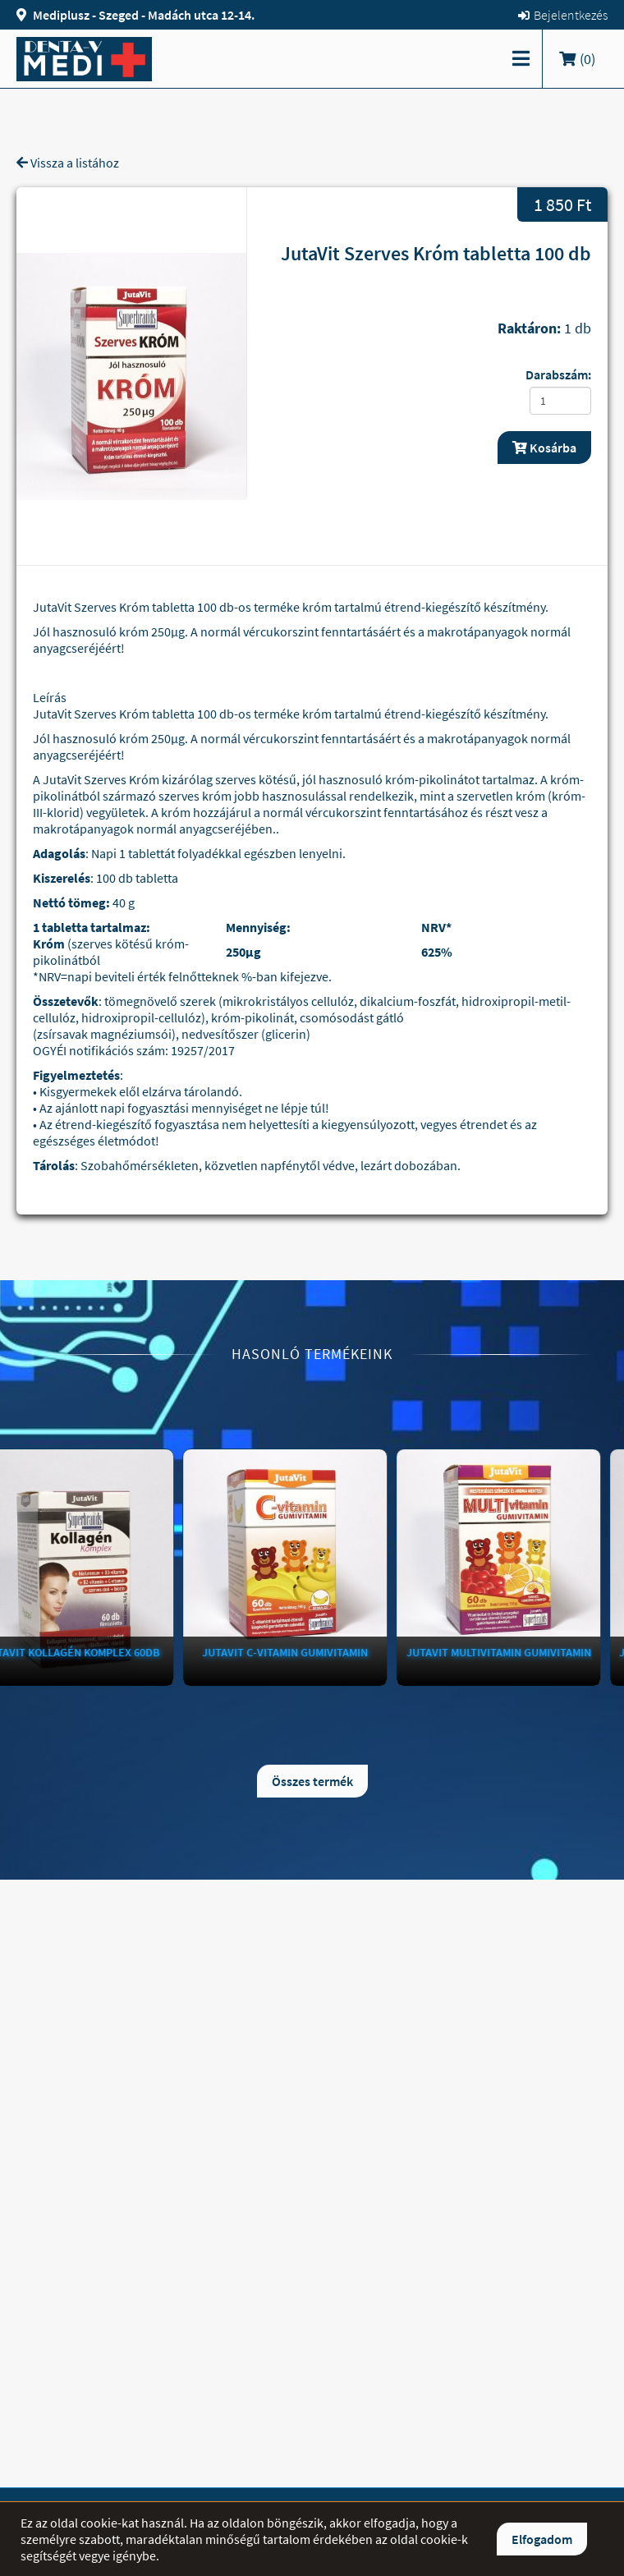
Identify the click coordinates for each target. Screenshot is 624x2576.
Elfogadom (542, 2539)
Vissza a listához (67, 162)
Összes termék (312, 1781)
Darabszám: (558, 374)
